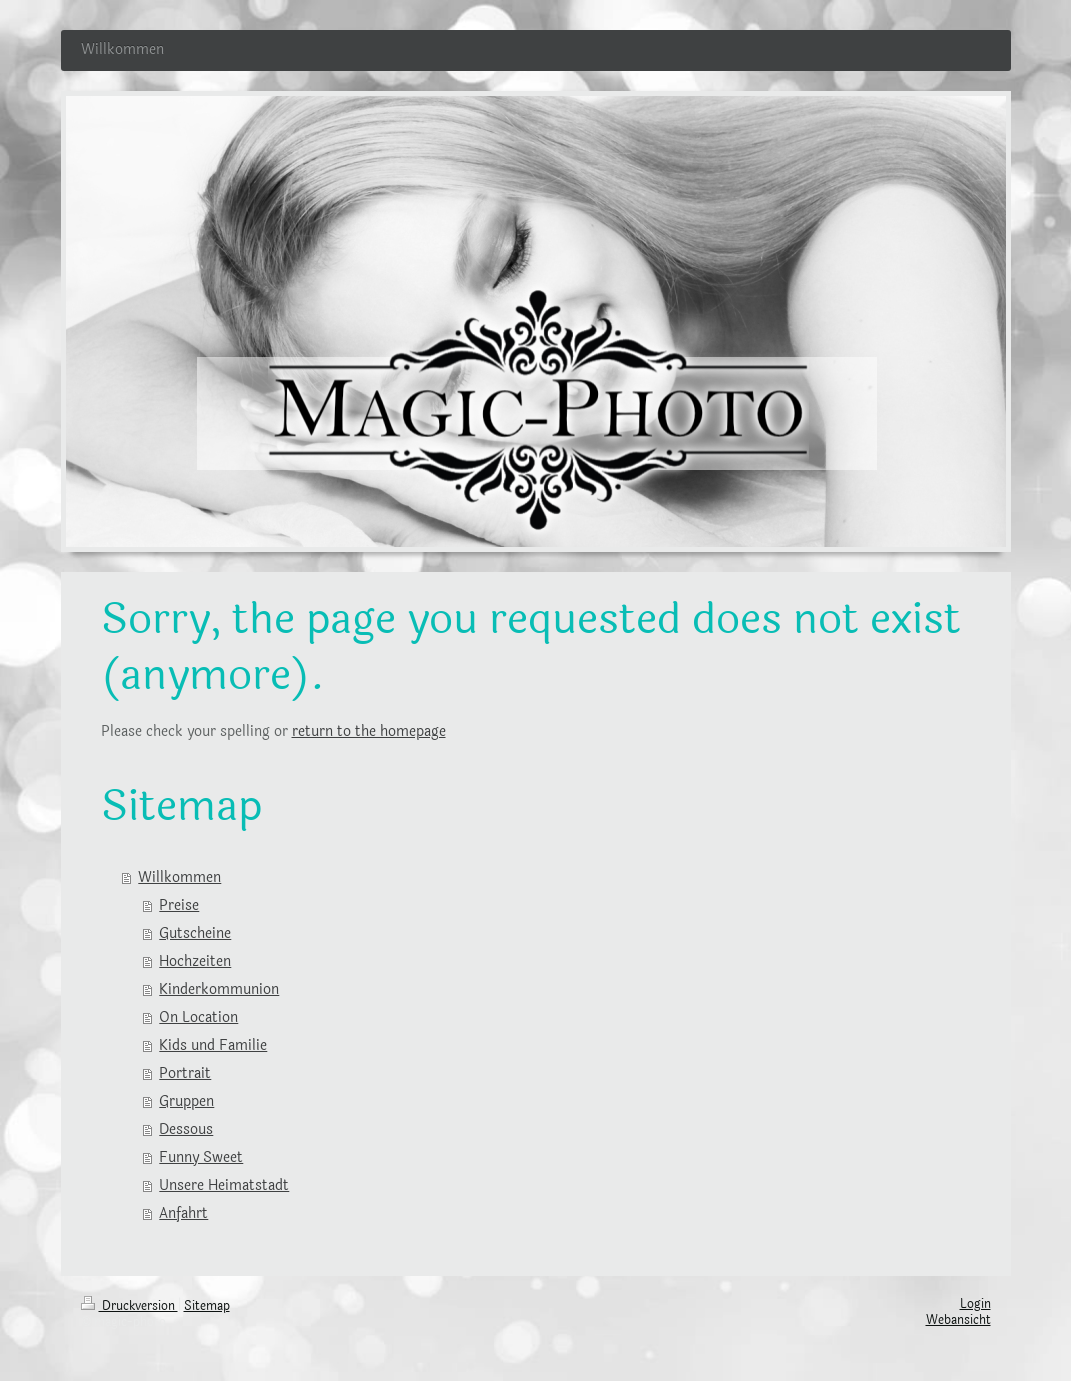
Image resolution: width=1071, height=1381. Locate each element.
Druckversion (129, 1306)
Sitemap (207, 1306)
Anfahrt (183, 1213)
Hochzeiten (195, 961)
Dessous (186, 1129)
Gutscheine (195, 933)
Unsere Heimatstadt (224, 1185)
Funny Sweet (201, 1157)
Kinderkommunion (219, 989)
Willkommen (179, 877)
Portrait (185, 1073)
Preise (179, 905)
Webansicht (958, 1320)
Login (975, 1304)
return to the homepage (369, 731)
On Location (198, 1017)
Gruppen (186, 1101)
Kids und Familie (213, 1045)
